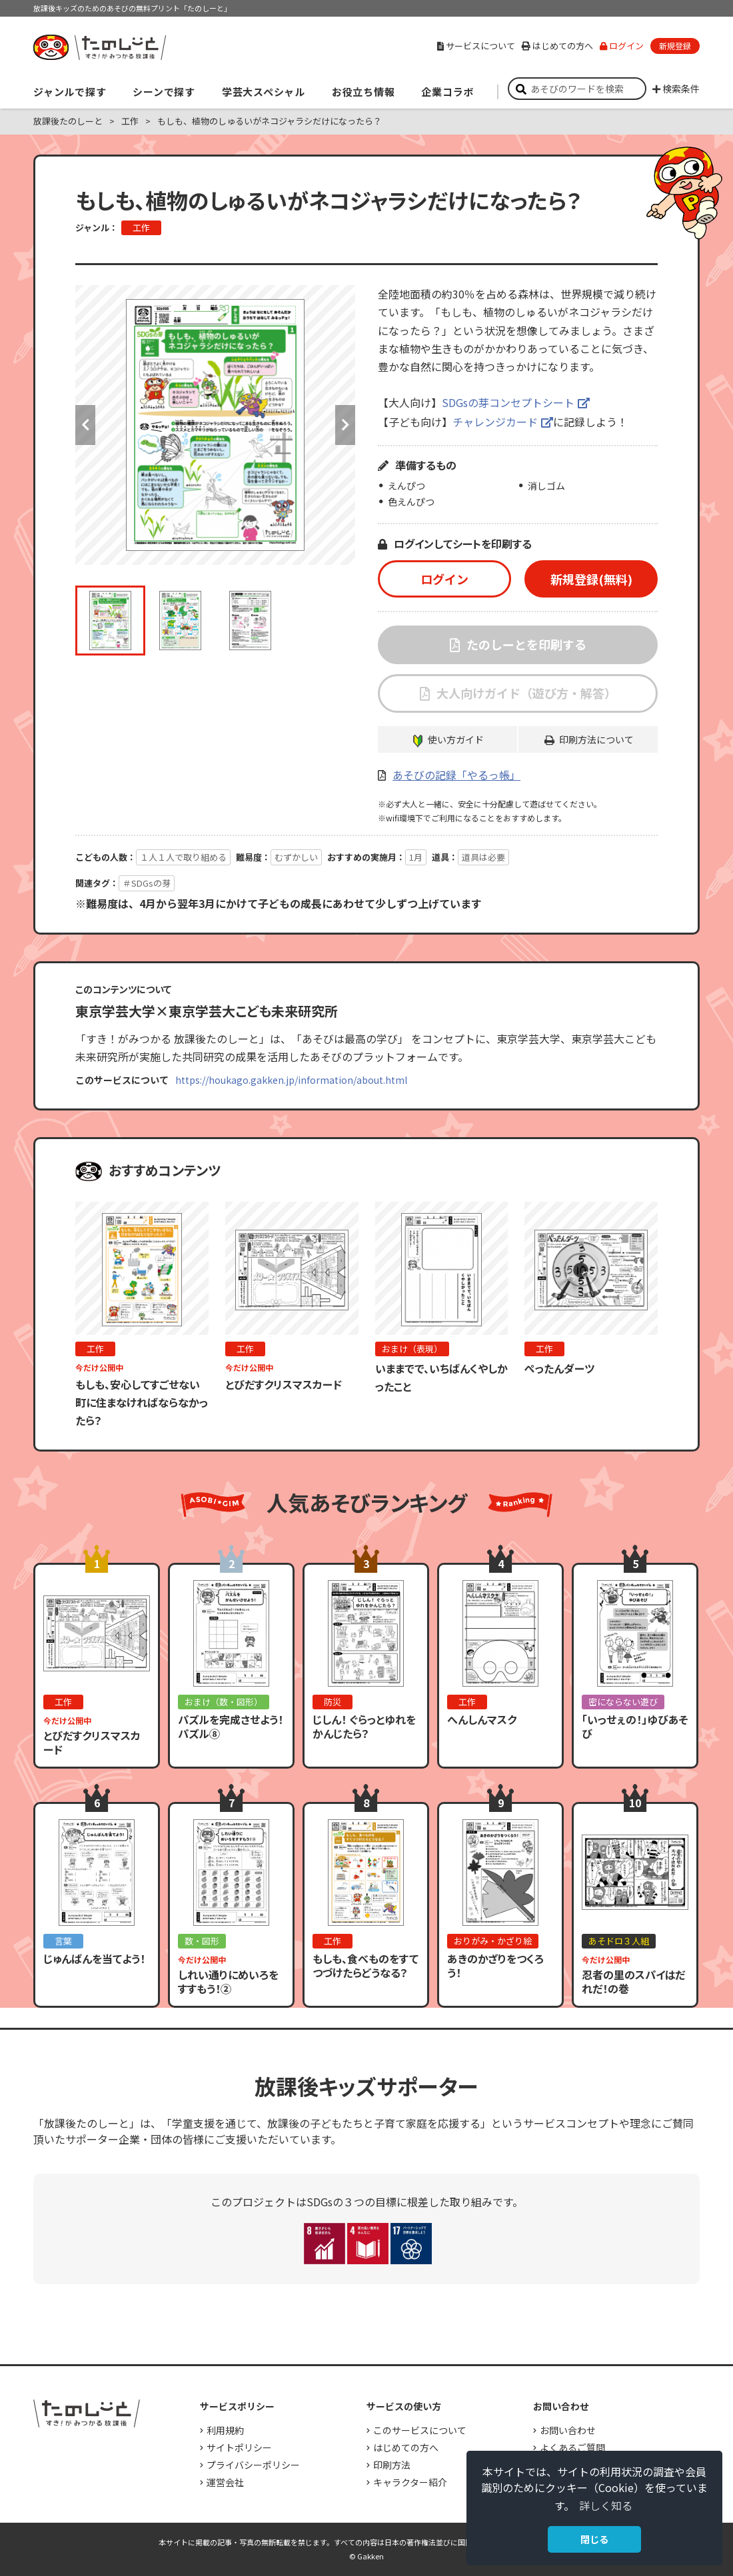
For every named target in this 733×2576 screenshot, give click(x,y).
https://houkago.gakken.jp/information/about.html (291, 1079)
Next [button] (345, 425)
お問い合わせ (568, 2430)
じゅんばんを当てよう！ (94, 1958)
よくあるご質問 (572, 2447)
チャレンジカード (495, 422)
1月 (415, 857)
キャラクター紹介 (410, 2482)
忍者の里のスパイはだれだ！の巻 (633, 1981)
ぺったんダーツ (559, 1368)
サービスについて (476, 45)
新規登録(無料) (591, 579)
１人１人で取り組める (183, 857)
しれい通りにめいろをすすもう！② (228, 1981)
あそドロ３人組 (618, 1940)
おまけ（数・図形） (224, 1701)
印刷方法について (596, 739)
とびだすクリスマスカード (283, 1384)
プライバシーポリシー (253, 2464)
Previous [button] (85, 425)
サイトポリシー (239, 2447)
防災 (332, 1701)
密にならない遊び (623, 1701)
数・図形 (202, 1940)
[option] (215, 425)
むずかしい (296, 857)
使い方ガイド (456, 739)
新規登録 (675, 45)
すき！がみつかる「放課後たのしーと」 (99, 47)
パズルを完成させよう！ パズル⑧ (236, 1726)
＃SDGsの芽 (147, 883)
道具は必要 (483, 857)
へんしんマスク (481, 1719)
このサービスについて (419, 2430)
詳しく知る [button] (605, 2505)
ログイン (622, 45)
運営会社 (225, 2482)
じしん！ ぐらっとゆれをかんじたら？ (364, 1726)
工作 (130, 121)
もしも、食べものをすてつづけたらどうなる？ (365, 1965)
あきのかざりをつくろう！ (495, 1965)
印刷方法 (391, 2464)
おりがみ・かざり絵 (493, 1940)
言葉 (63, 1940)
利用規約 (225, 2430)
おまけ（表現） (412, 1348)
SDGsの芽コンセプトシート (508, 402)
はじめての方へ (557, 45)
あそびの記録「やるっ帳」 (456, 775)
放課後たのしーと (68, 121)
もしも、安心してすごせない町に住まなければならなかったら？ (141, 1402)
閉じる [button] (594, 2539)
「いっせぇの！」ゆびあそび (635, 1726)
